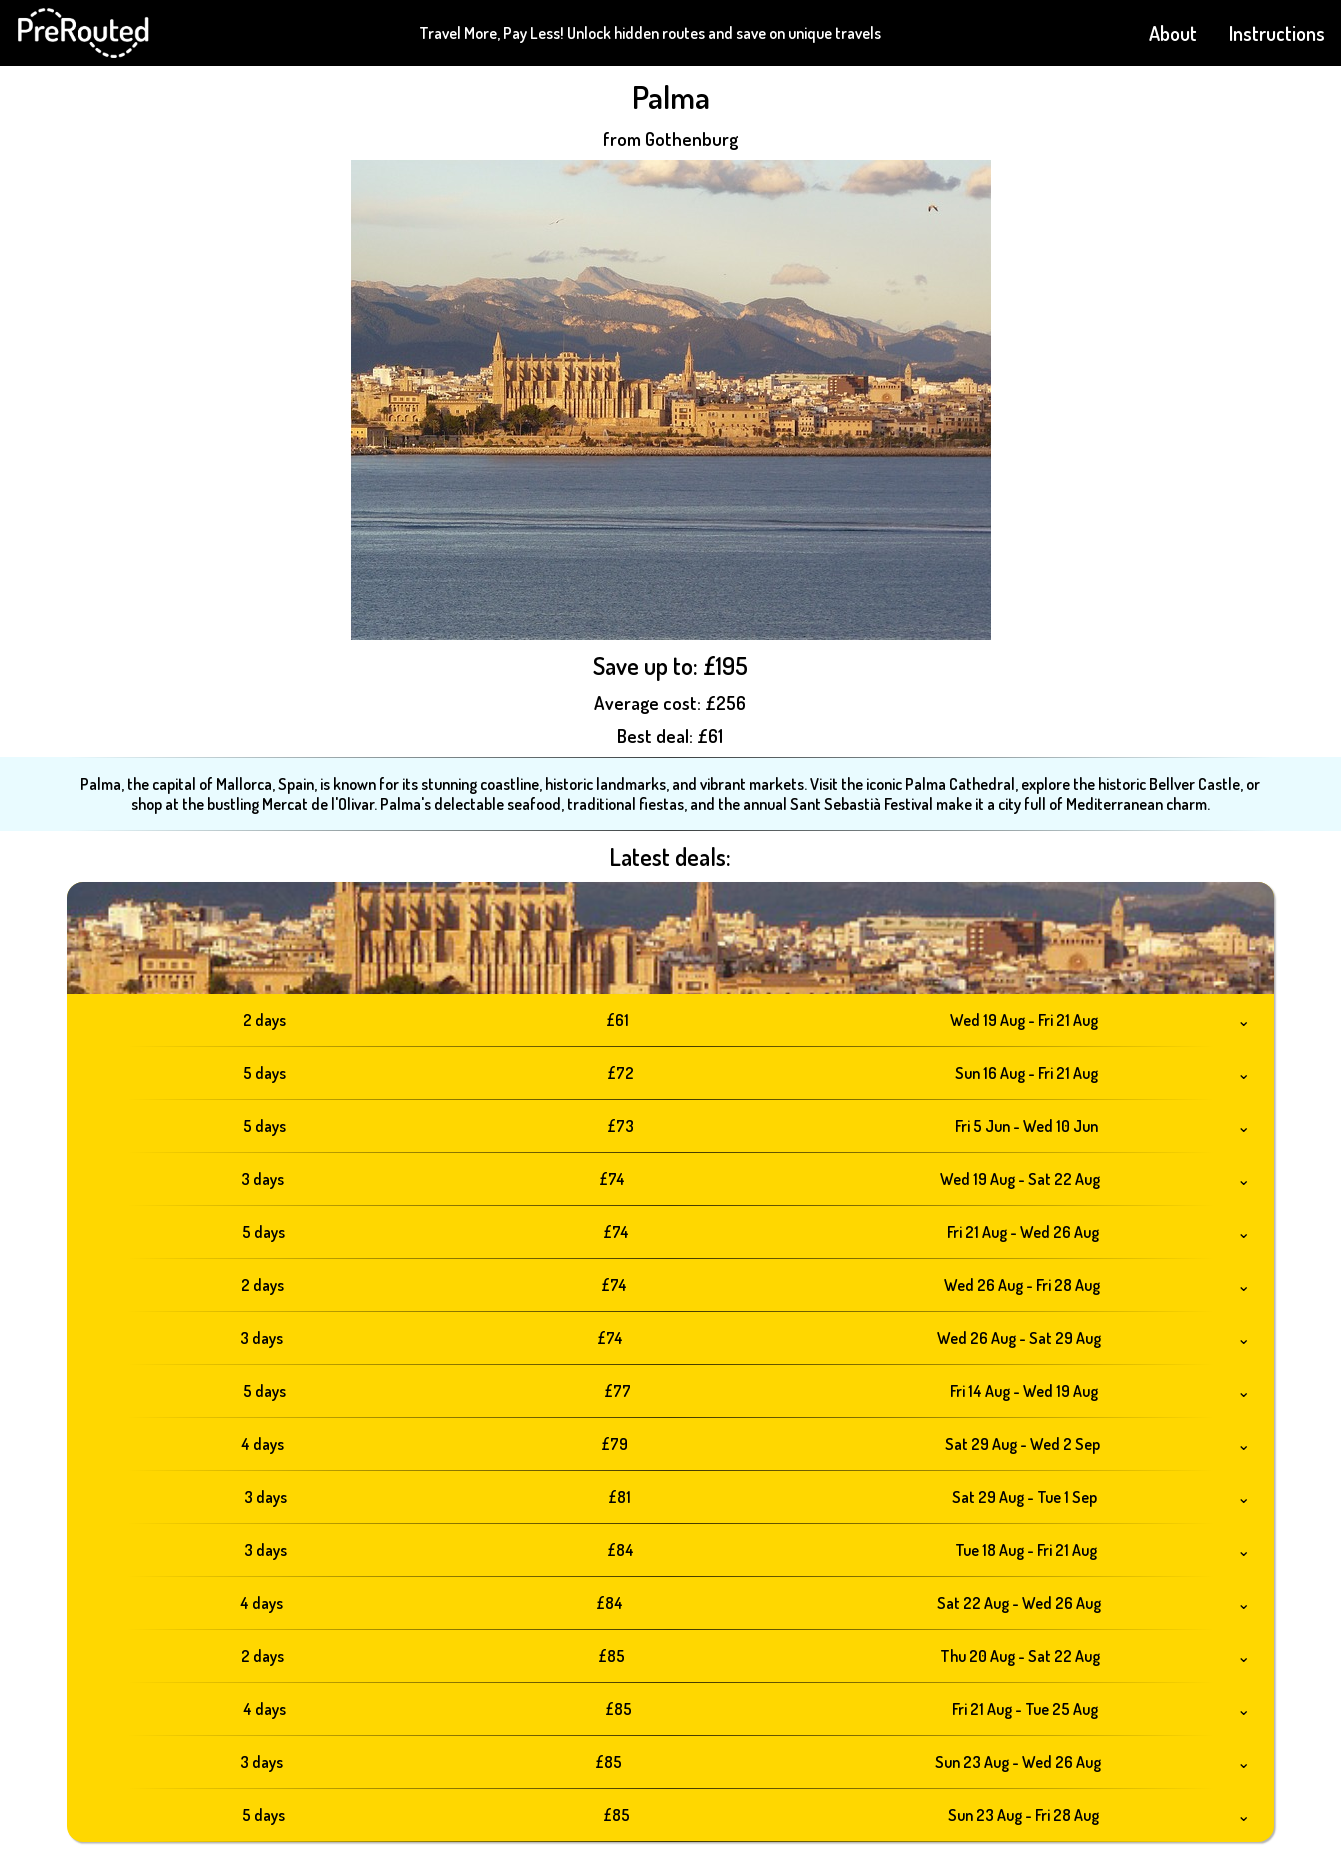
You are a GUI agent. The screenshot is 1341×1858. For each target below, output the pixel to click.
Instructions (1277, 33)
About (1173, 33)
